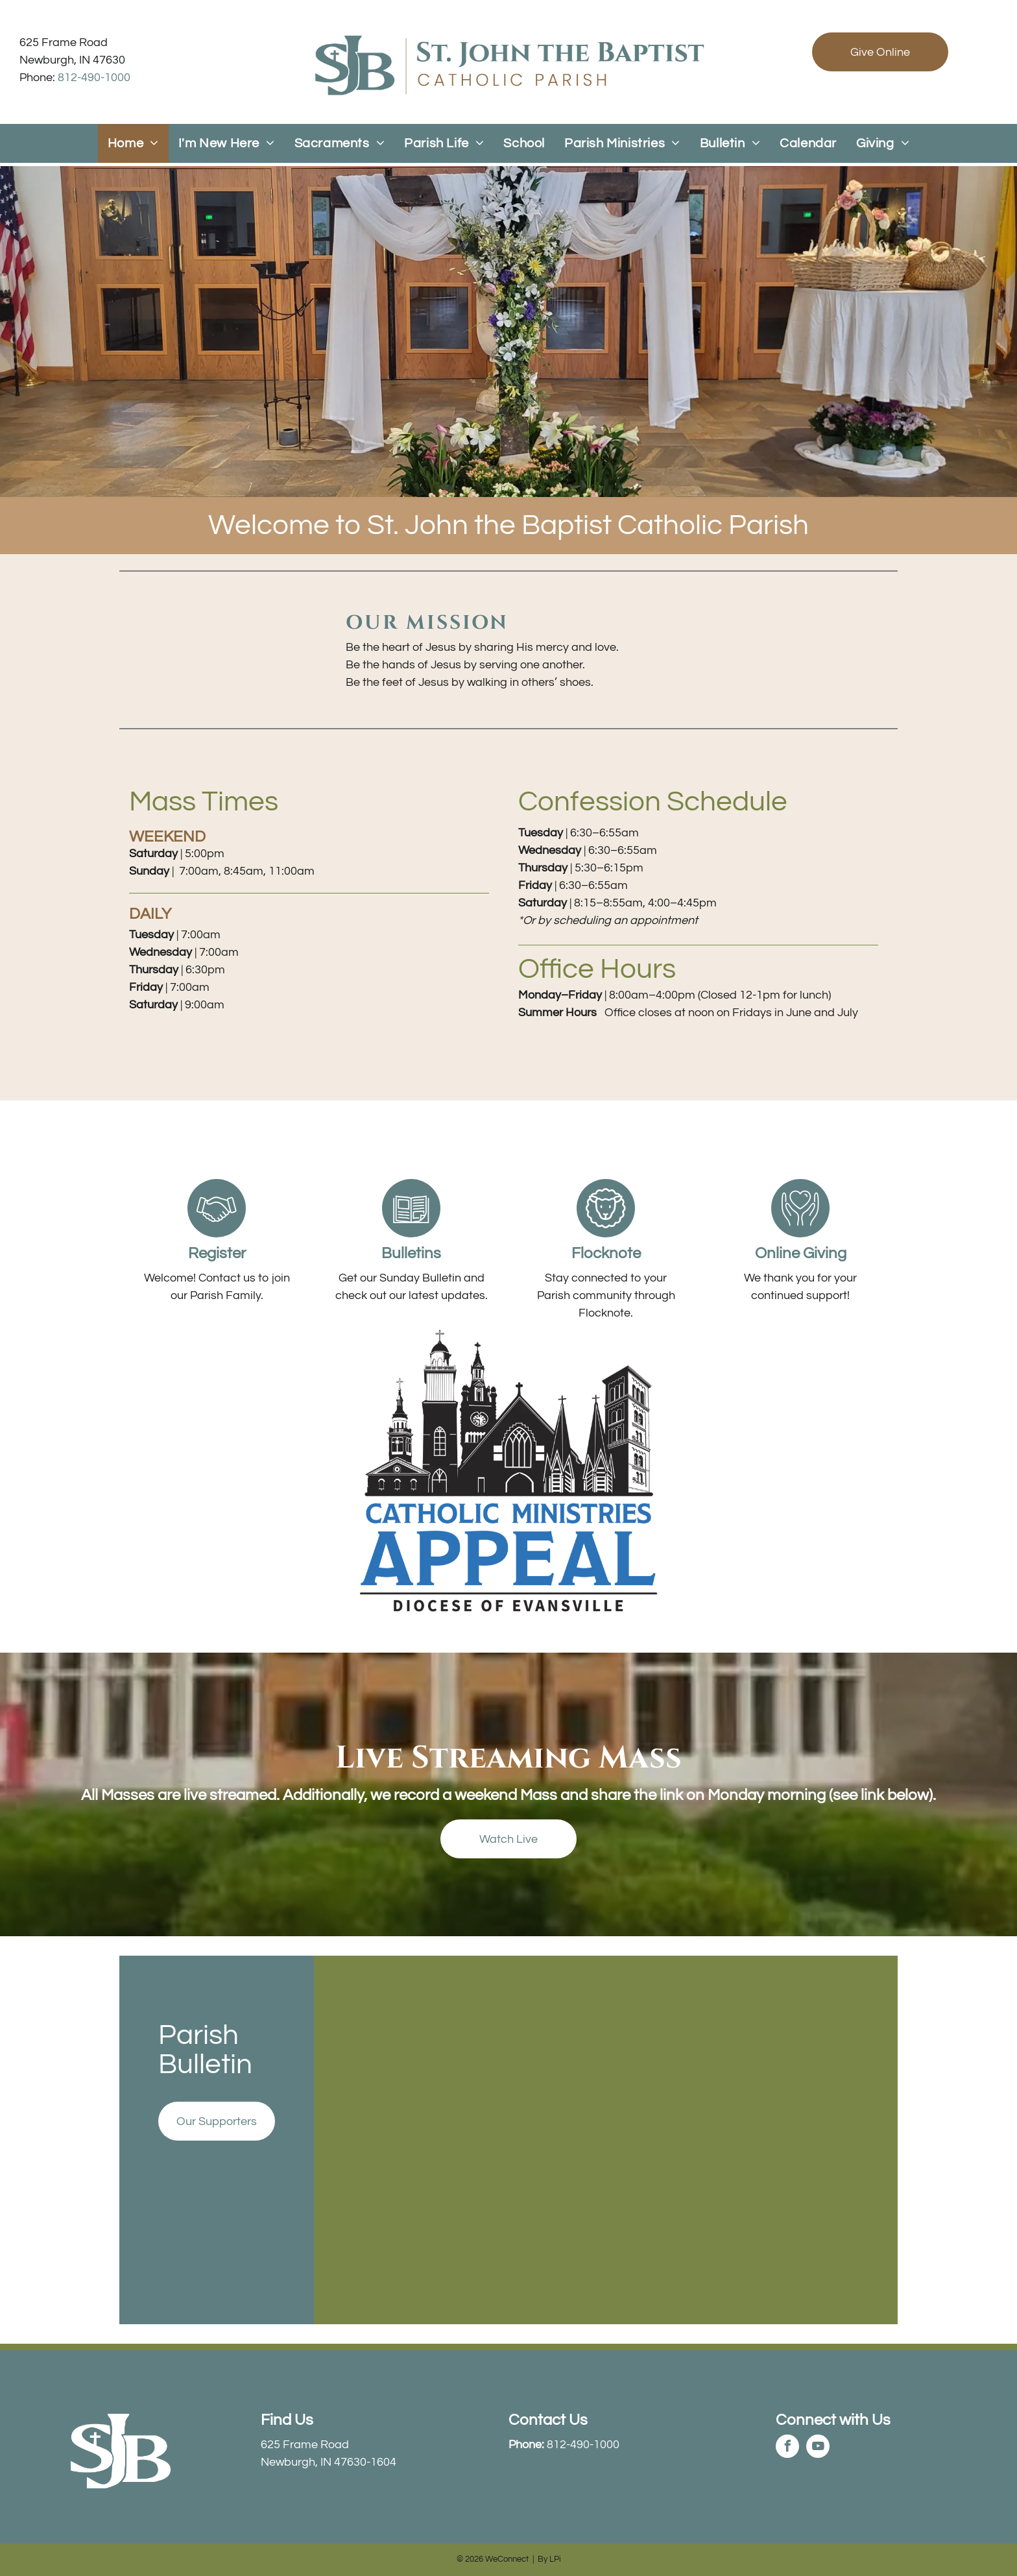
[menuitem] (133, 143)
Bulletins (411, 1253)
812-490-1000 (94, 77)
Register (217, 1253)
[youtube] (818, 2448)
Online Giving (800, 1253)
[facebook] (787, 2448)
